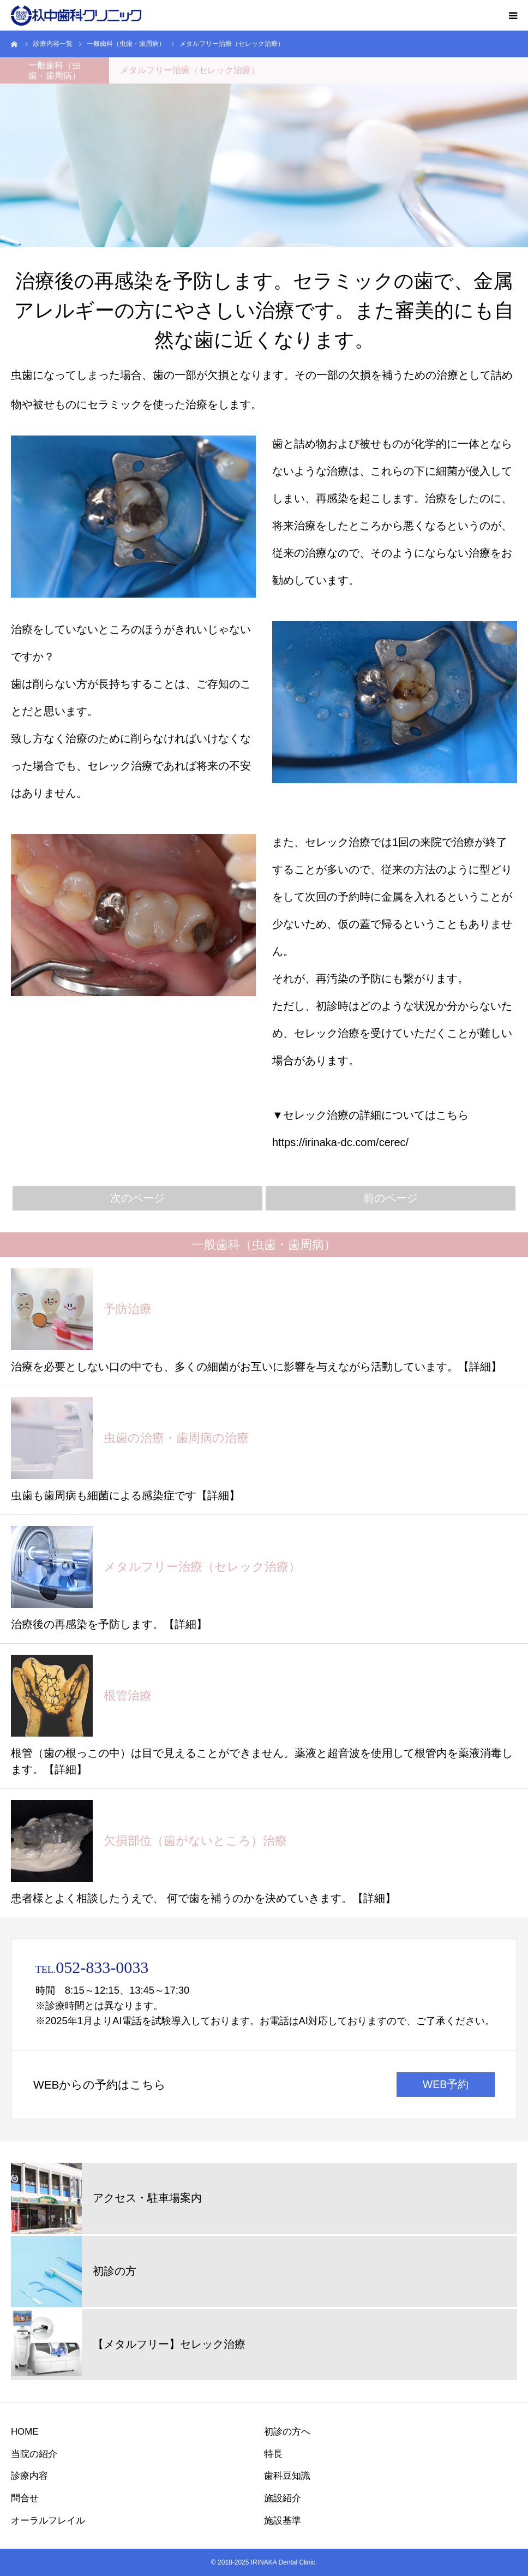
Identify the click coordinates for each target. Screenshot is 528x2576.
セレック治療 (120, 766)
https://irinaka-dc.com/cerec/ (340, 1142)
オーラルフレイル (48, 2520)
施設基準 (282, 2520)
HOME (24, 2431)
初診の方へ (287, 2431)
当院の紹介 (34, 2454)
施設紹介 (282, 2498)
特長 (273, 2454)
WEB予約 (446, 2084)
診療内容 (29, 2476)
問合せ (25, 2498)
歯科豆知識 (287, 2476)
